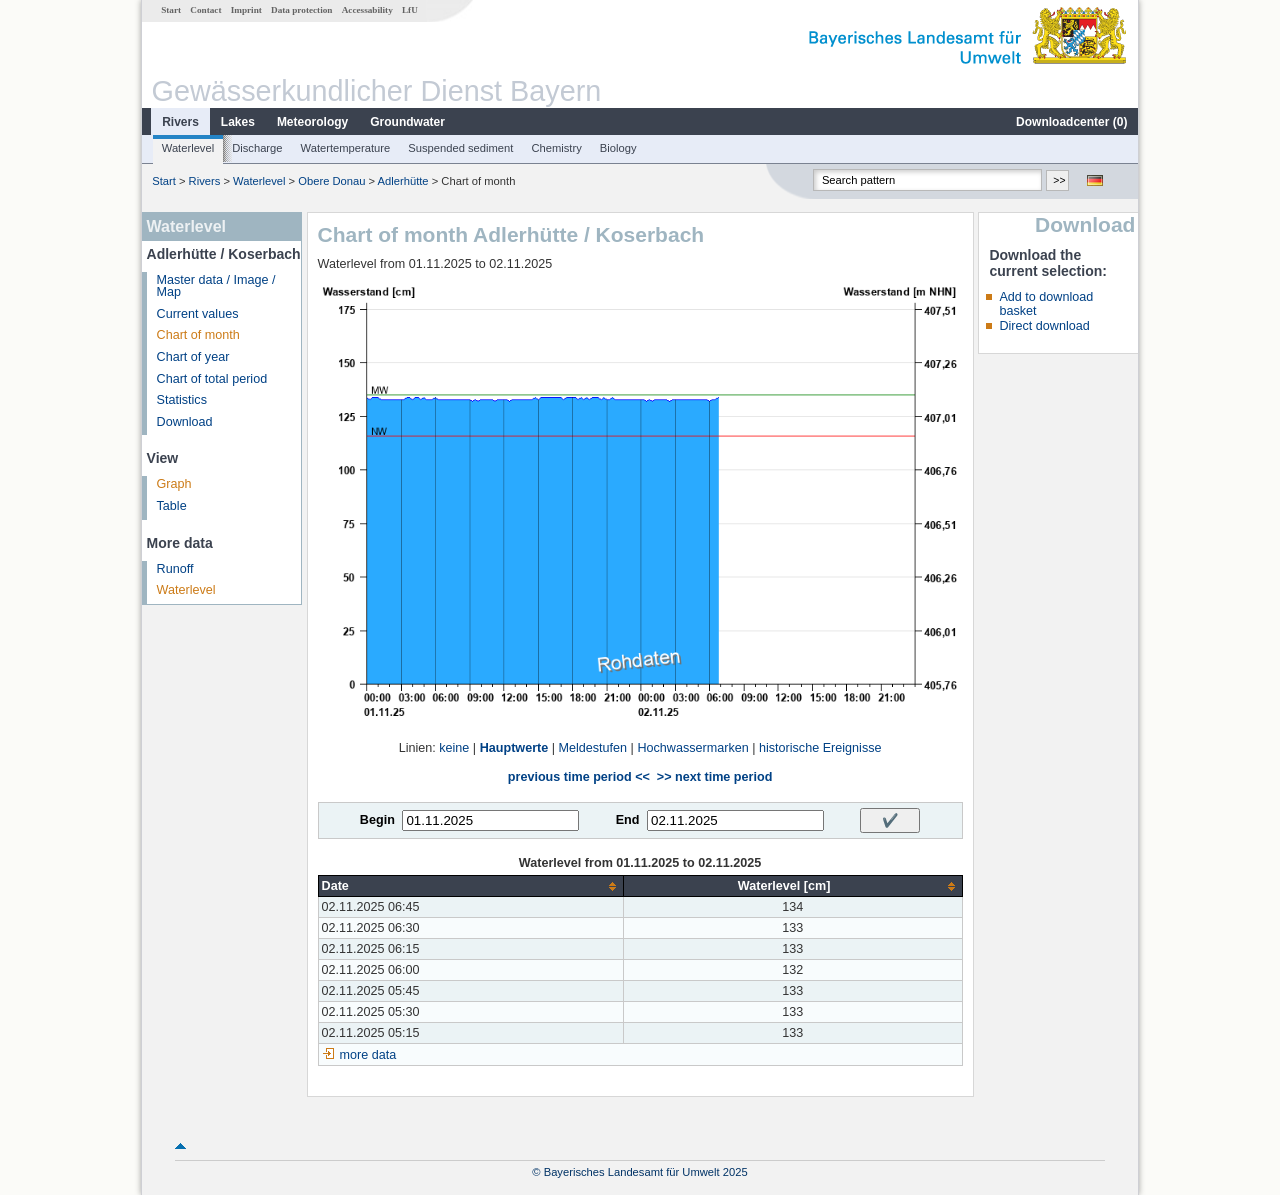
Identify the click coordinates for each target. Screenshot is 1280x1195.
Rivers (180, 122)
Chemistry (556, 148)
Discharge (257, 148)
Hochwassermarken (692, 748)
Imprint (246, 10)
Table (172, 506)
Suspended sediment (460, 148)
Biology (618, 148)
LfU (410, 10)
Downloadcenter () (1071, 122)
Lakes (238, 122)
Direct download (1044, 326)
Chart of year (193, 357)
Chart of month (198, 335)
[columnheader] (470, 886)
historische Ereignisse (820, 748)
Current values (198, 314)
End (628, 820)
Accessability (367, 10)
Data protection (301, 10)
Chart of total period (212, 379)
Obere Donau (331, 181)
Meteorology (312, 122)
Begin (377, 820)
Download (185, 422)
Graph (174, 484)
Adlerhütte (403, 181)
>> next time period (714, 777)
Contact (205, 10)
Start (171, 10)
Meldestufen (593, 748)
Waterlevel (188, 148)
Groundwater (407, 122)
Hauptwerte (514, 748)
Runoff (175, 569)
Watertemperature (346, 148)
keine (454, 748)
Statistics (182, 400)
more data (368, 1055)
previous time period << (579, 777)
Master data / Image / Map (216, 286)
